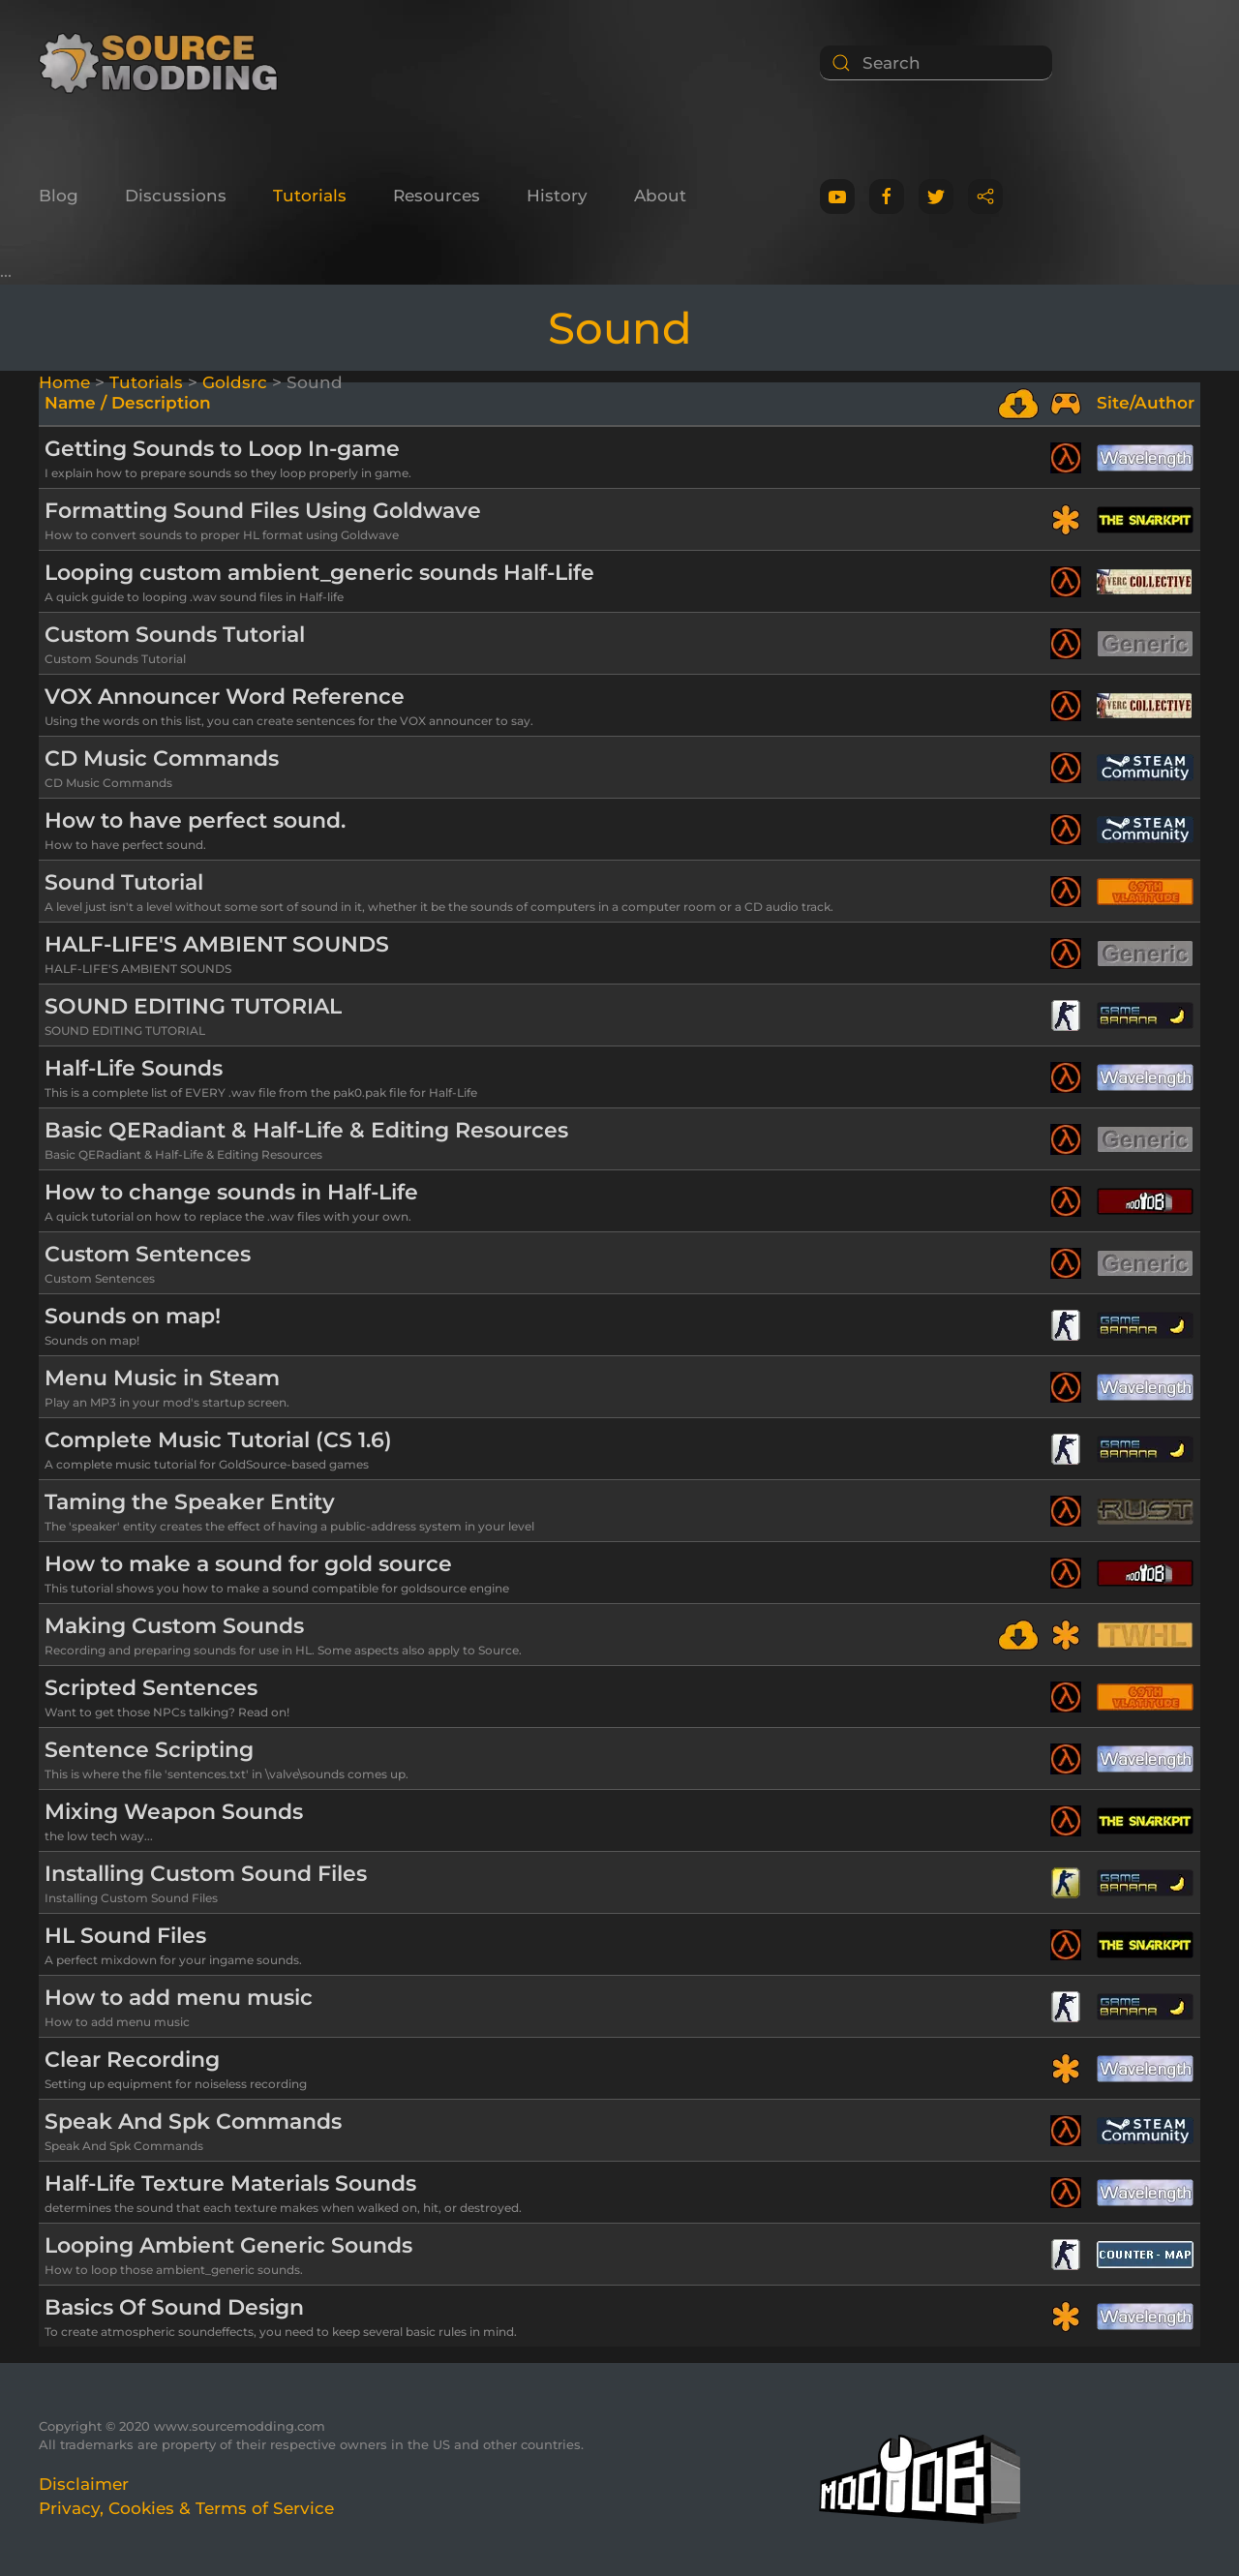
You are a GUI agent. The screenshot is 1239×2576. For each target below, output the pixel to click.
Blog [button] (58, 195)
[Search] (936, 62)
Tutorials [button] (310, 195)
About (660, 195)
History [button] (557, 195)
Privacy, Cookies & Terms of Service (186, 2508)
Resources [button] (436, 195)
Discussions (176, 195)
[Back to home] (165, 62)
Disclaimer (84, 2484)
